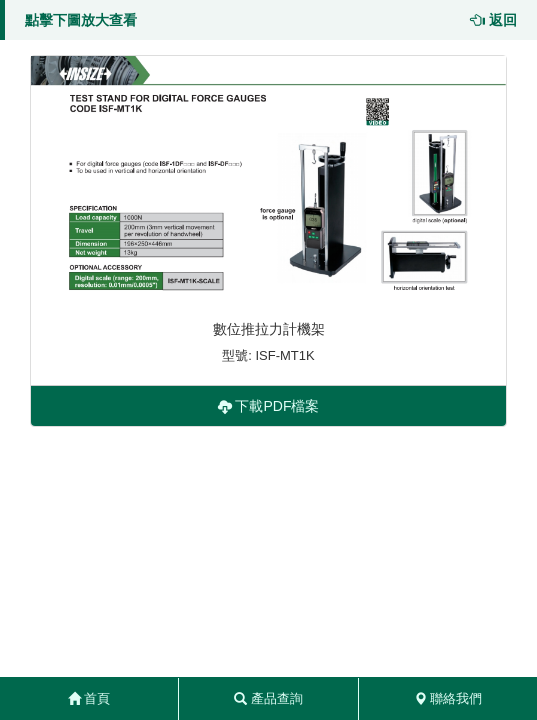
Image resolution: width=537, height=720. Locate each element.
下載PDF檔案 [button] (269, 406)
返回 (494, 20)
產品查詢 (268, 698)
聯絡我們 (448, 698)
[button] (268, 179)
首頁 (89, 698)
